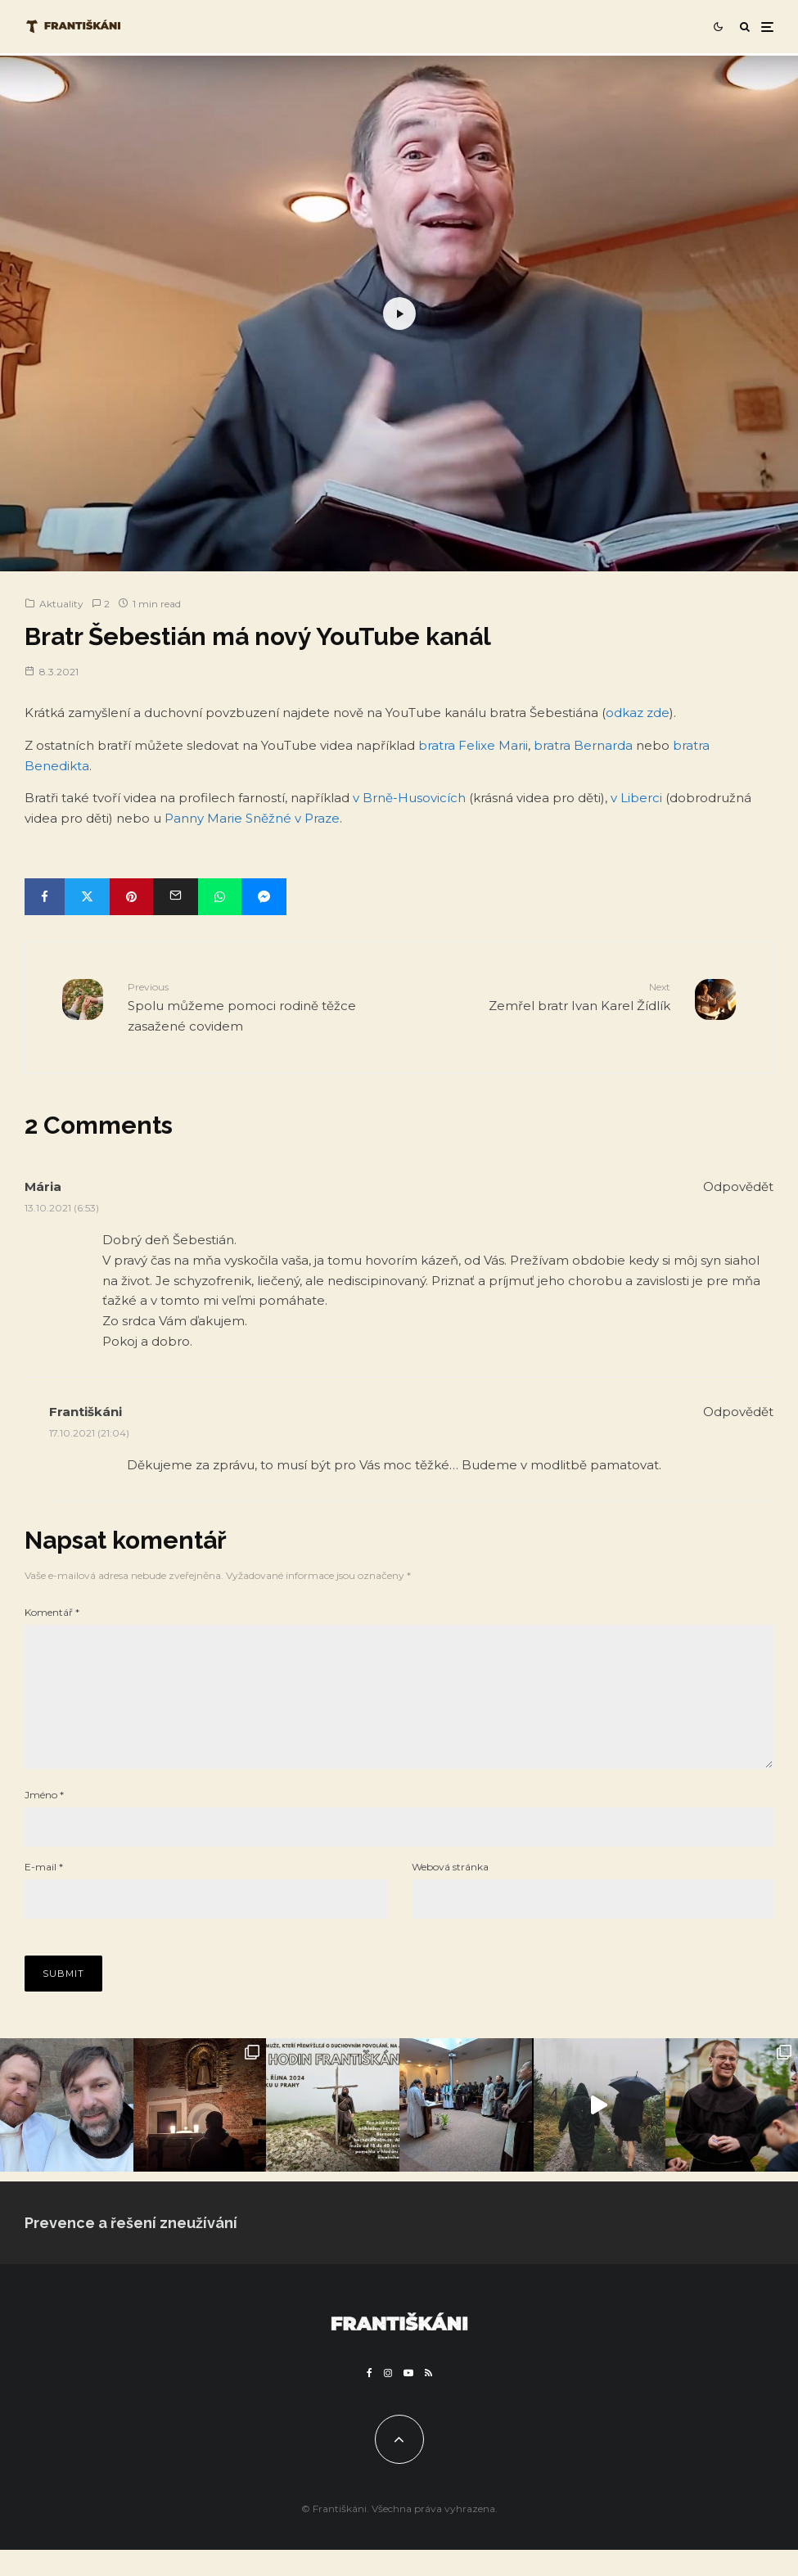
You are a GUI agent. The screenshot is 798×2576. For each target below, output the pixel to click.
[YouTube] (408, 2399)
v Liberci (636, 797)
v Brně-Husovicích (409, 797)
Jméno (44, 1821)
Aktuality (61, 604)
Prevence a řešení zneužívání (131, 2249)
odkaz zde (638, 712)
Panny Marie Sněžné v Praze (252, 818)
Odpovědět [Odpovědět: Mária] (738, 1186)
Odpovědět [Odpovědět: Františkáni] (738, 1411)
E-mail (44, 1893)
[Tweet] (87, 896)
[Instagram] (388, 2399)
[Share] (45, 896)
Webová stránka (450, 1893)
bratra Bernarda (583, 745)
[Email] (175, 896)
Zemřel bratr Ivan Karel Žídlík (541, 996)
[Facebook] (369, 2399)
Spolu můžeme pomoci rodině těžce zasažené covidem (257, 1006)
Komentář (52, 1612)
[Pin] (131, 896)
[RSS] (428, 2399)
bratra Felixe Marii (473, 745)
